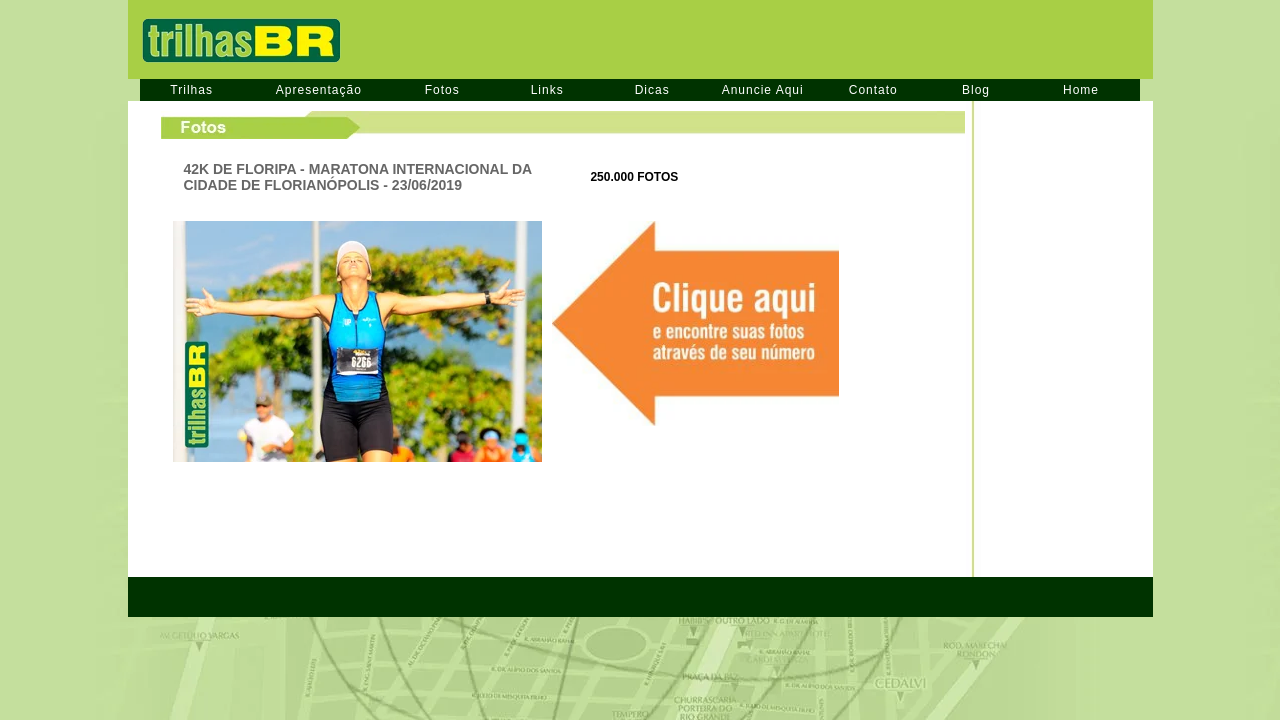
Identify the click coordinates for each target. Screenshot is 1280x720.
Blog (976, 90)
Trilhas (191, 90)
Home (1081, 90)
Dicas (652, 90)
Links (547, 90)
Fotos (442, 90)
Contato (873, 90)
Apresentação (319, 90)
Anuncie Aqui (763, 90)
